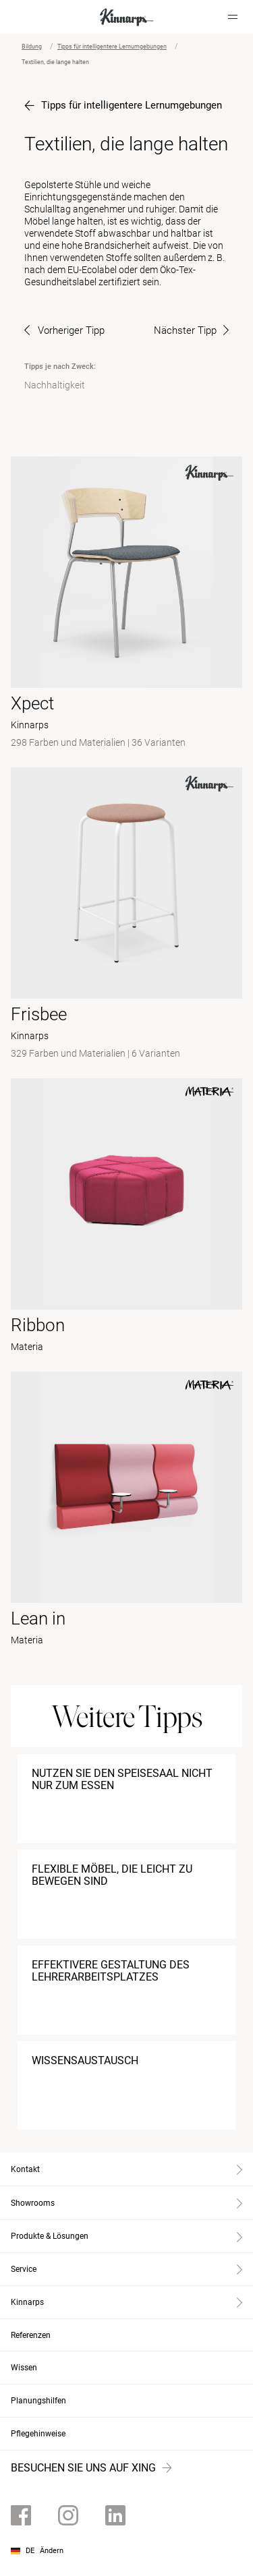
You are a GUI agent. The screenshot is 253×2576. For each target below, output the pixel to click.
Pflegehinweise (38, 2433)
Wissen (24, 2367)
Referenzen (31, 2335)
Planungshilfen (38, 2400)
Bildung (32, 46)
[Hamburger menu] (232, 16)
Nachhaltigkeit (54, 385)
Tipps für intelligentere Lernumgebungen (112, 46)
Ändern (51, 2550)
